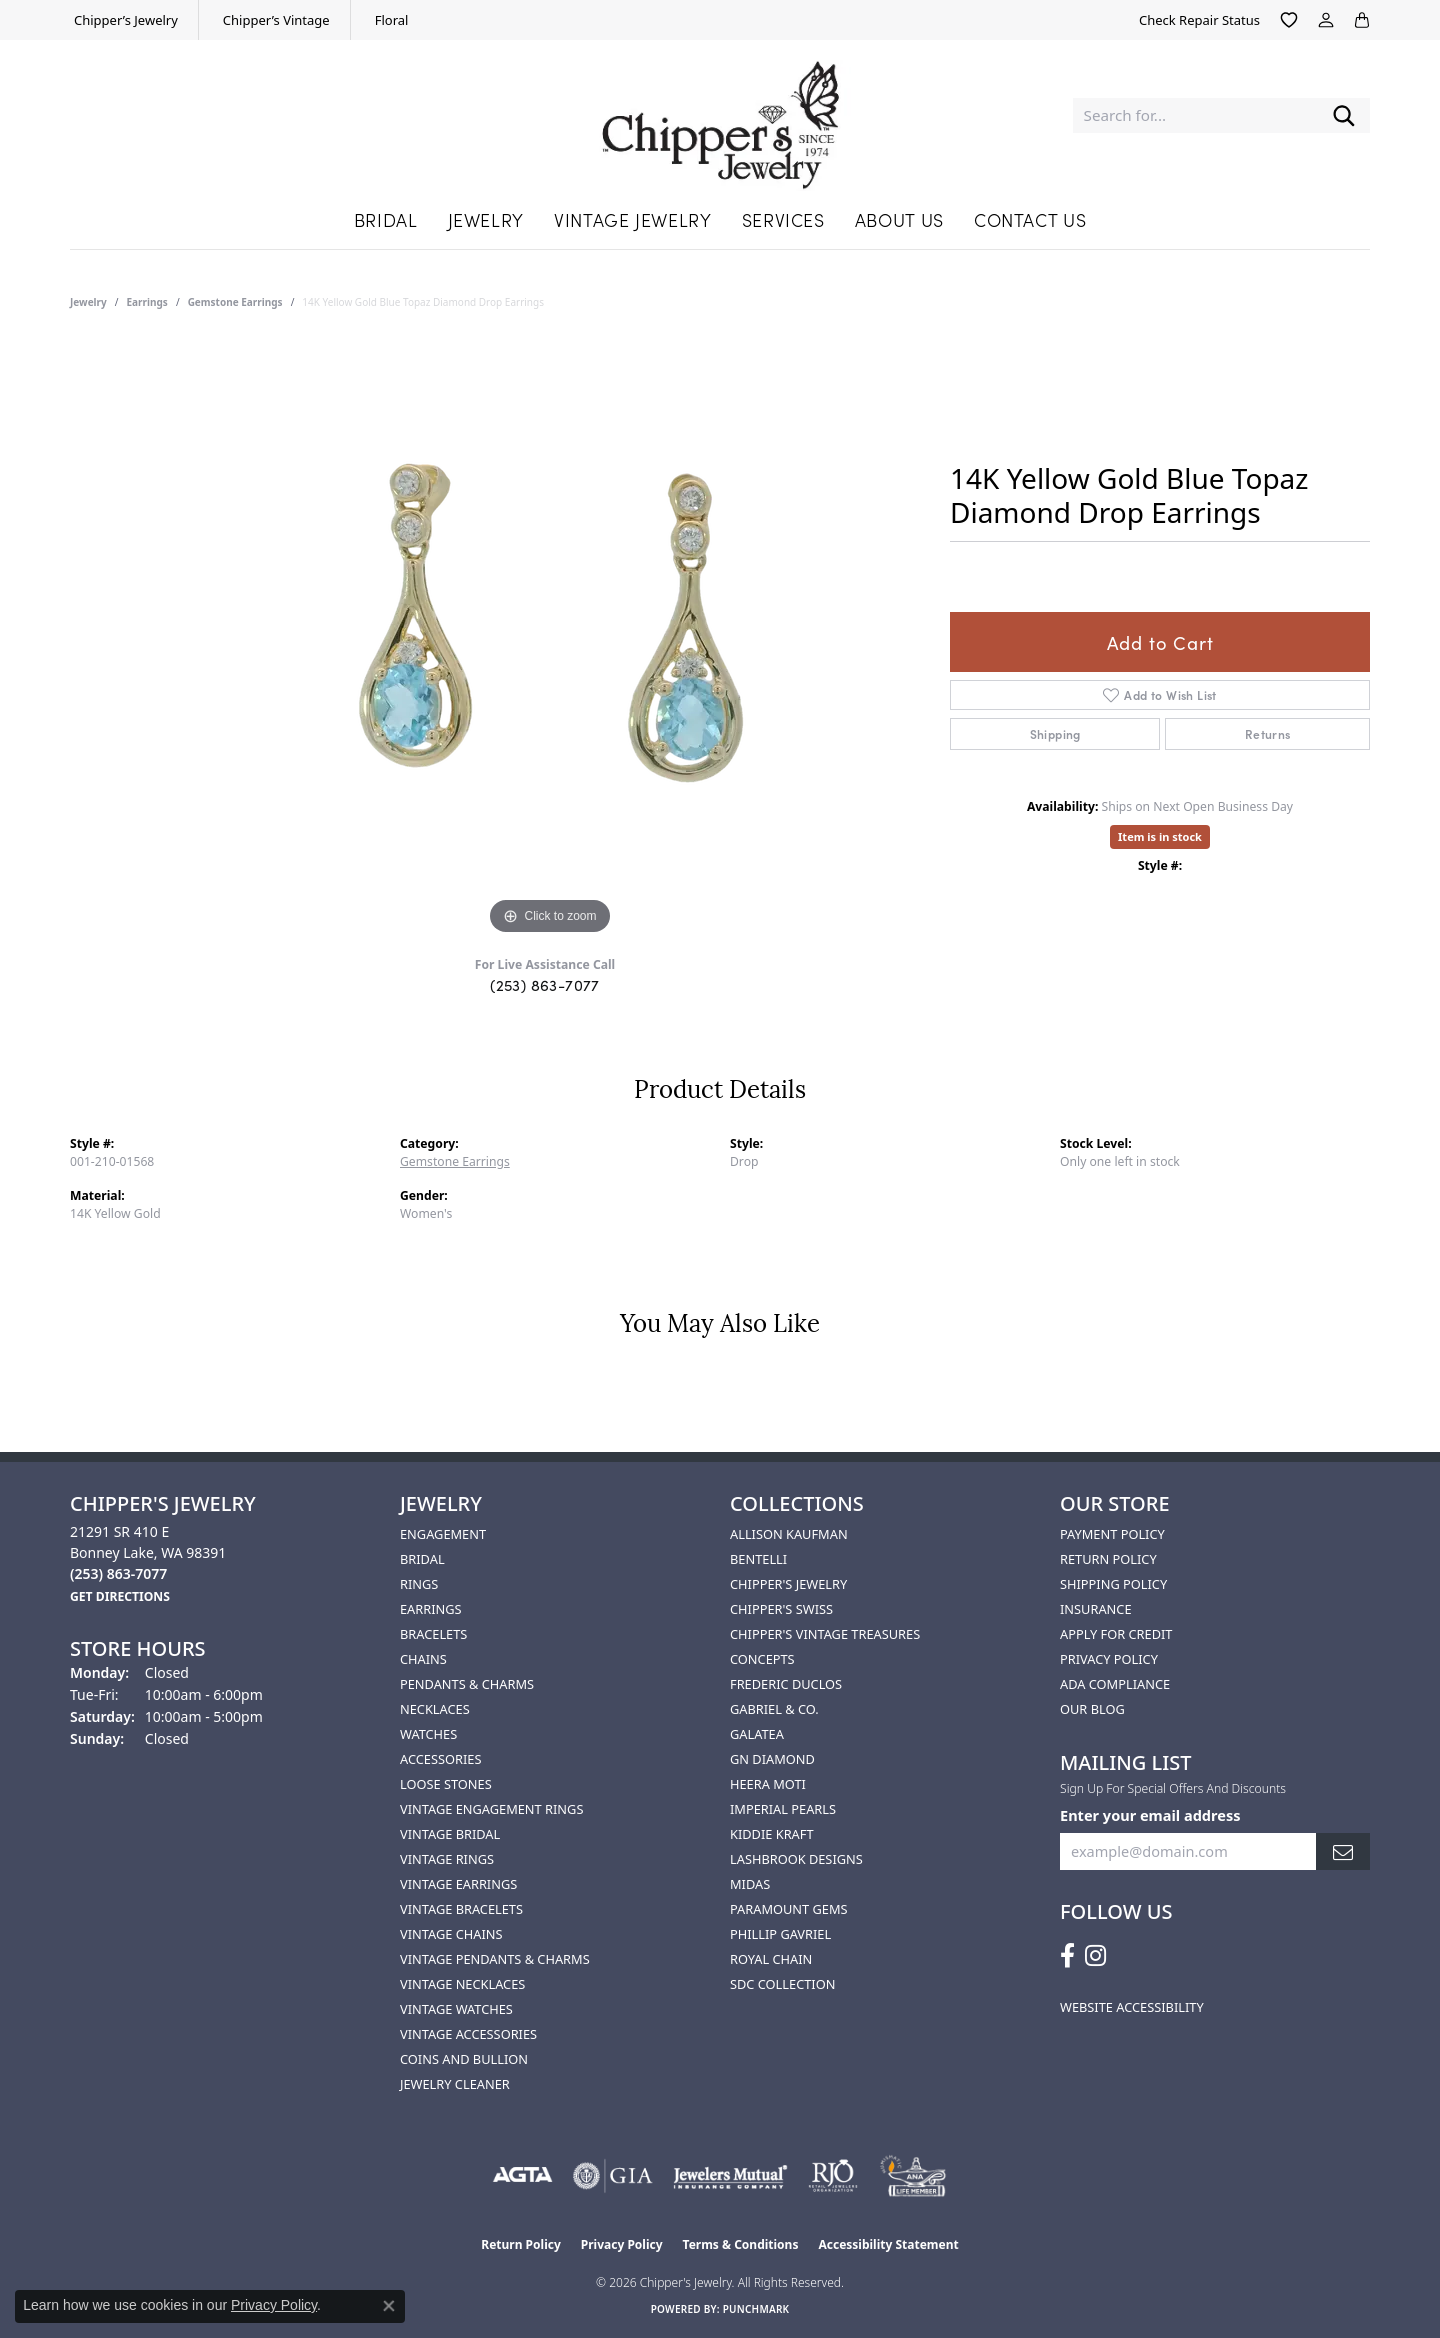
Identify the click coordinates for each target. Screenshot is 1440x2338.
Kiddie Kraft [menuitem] (772, 1834)
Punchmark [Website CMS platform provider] (756, 2309)
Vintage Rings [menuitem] (447, 1859)
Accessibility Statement (888, 2244)
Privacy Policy (1109, 1659)
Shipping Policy (1113, 1584)
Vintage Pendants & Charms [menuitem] (495, 1959)
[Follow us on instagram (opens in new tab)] (1095, 1956)
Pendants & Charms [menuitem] (467, 1684)
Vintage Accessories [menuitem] (468, 2034)
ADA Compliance (1115, 1684)
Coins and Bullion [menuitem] (464, 2059)
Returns (1268, 733)
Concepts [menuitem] (762, 1659)
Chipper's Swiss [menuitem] (781, 1609)
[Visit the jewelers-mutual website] (730, 2176)
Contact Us (1030, 219)
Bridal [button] (386, 219)
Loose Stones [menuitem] (446, 1784)
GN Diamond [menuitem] (772, 1759)
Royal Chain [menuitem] (771, 1959)
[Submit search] (1344, 115)
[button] (1289, 20)
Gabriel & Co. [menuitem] (774, 1709)
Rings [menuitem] (419, 1584)
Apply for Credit (1116, 1634)
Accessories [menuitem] (440, 1759)
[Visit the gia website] (613, 2176)
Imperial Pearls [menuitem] (783, 1809)
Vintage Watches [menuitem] (456, 2009)
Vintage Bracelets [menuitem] (461, 1909)
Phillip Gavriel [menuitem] (780, 1934)
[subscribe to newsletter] (1343, 1851)
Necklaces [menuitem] (435, 1709)
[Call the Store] (118, 1573)
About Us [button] (899, 219)
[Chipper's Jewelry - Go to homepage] (719, 115)
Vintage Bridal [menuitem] (450, 1834)
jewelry (88, 302)
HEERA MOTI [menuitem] (768, 1784)
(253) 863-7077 (545, 984)
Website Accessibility (1132, 2007)
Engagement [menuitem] (443, 1534)
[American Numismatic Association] (912, 2176)
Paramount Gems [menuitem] (789, 1909)
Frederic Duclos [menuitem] (786, 1684)
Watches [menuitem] (428, 1734)
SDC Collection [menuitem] (782, 1984)
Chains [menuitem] (423, 1659)
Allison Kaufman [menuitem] (789, 1534)
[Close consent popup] (389, 2306)
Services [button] (783, 219)
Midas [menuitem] (750, 1884)
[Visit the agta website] (522, 2176)
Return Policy (1108, 1559)
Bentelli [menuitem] (758, 1559)
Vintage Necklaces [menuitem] (462, 1984)
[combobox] (1195, 115)
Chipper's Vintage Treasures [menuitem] (825, 1634)
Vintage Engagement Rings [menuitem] (491, 1809)
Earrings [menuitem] (431, 1609)
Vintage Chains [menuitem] (451, 1934)
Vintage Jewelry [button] (633, 219)
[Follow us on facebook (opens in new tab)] (1067, 1956)
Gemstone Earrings (235, 302)
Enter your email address (1150, 1815)
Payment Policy (1112, 1534)
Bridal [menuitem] (422, 1559)
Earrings (147, 302)
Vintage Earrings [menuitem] (458, 1884)
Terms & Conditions (741, 2244)
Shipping (1055, 733)
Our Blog (1092, 1709)
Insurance (1096, 1609)
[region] (550, 640)
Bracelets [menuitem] (433, 1634)
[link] (124, 20)
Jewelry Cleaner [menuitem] (455, 2084)
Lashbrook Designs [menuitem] (796, 1859)
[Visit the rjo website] (833, 2176)
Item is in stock (1160, 836)
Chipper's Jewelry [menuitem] (788, 1584)
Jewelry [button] (486, 219)
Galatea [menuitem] (757, 1734)
